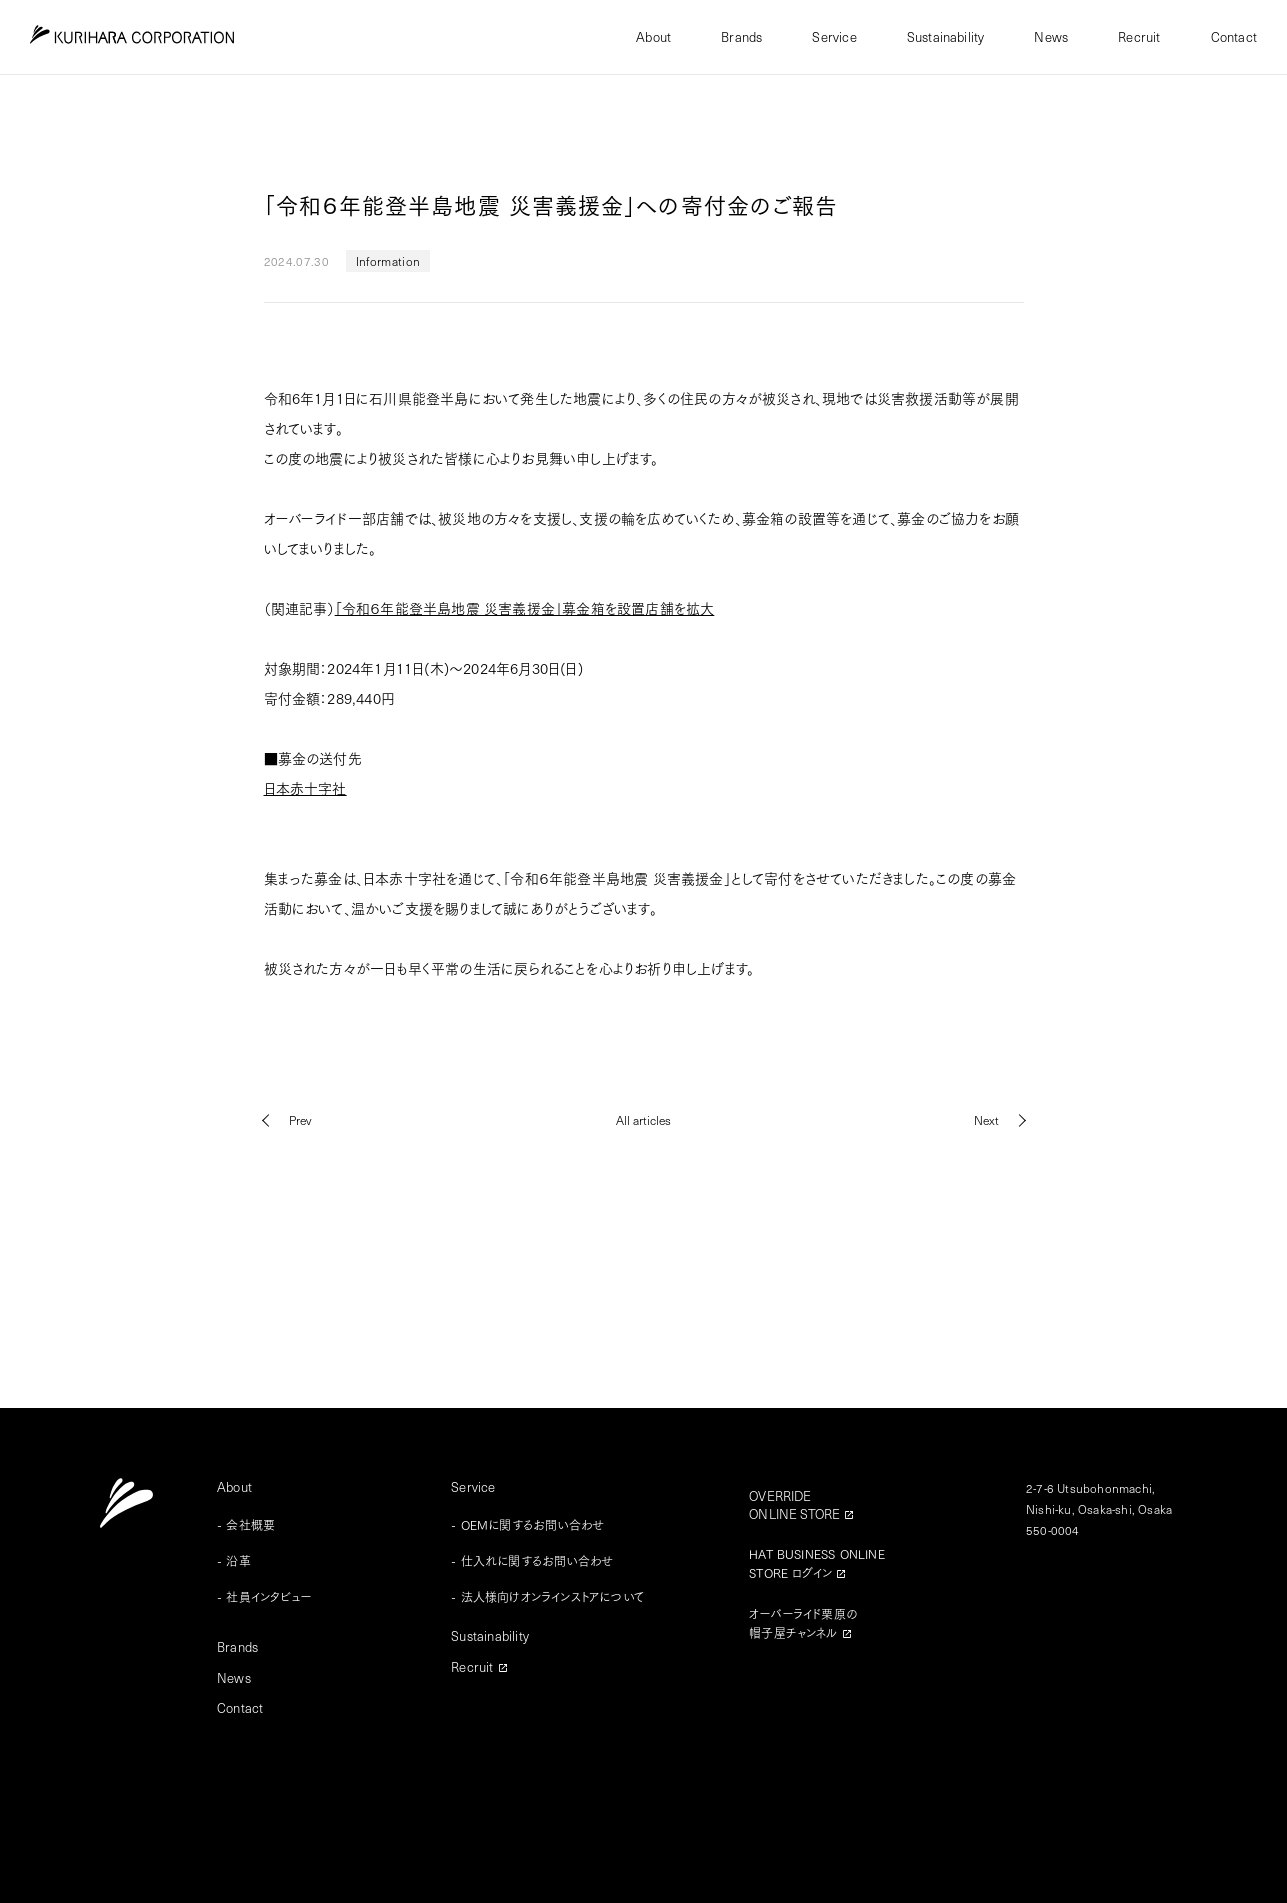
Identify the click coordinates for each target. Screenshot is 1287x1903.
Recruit (1139, 36)
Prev (300, 1120)
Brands (741, 36)
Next (986, 1120)
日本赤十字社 (305, 788)
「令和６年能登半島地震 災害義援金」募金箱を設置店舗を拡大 (525, 608)
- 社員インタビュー (264, 1596)
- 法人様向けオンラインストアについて (548, 1596)
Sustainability (946, 36)
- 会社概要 (246, 1524)
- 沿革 (234, 1560)
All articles (643, 1120)
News (1051, 36)
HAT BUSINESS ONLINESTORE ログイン (817, 1563)
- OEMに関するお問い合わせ (527, 1524)
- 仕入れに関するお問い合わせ (532, 1560)
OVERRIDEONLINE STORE (794, 1505)
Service (834, 36)
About (653, 36)
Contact (1234, 36)
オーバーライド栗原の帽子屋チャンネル (803, 1623)
